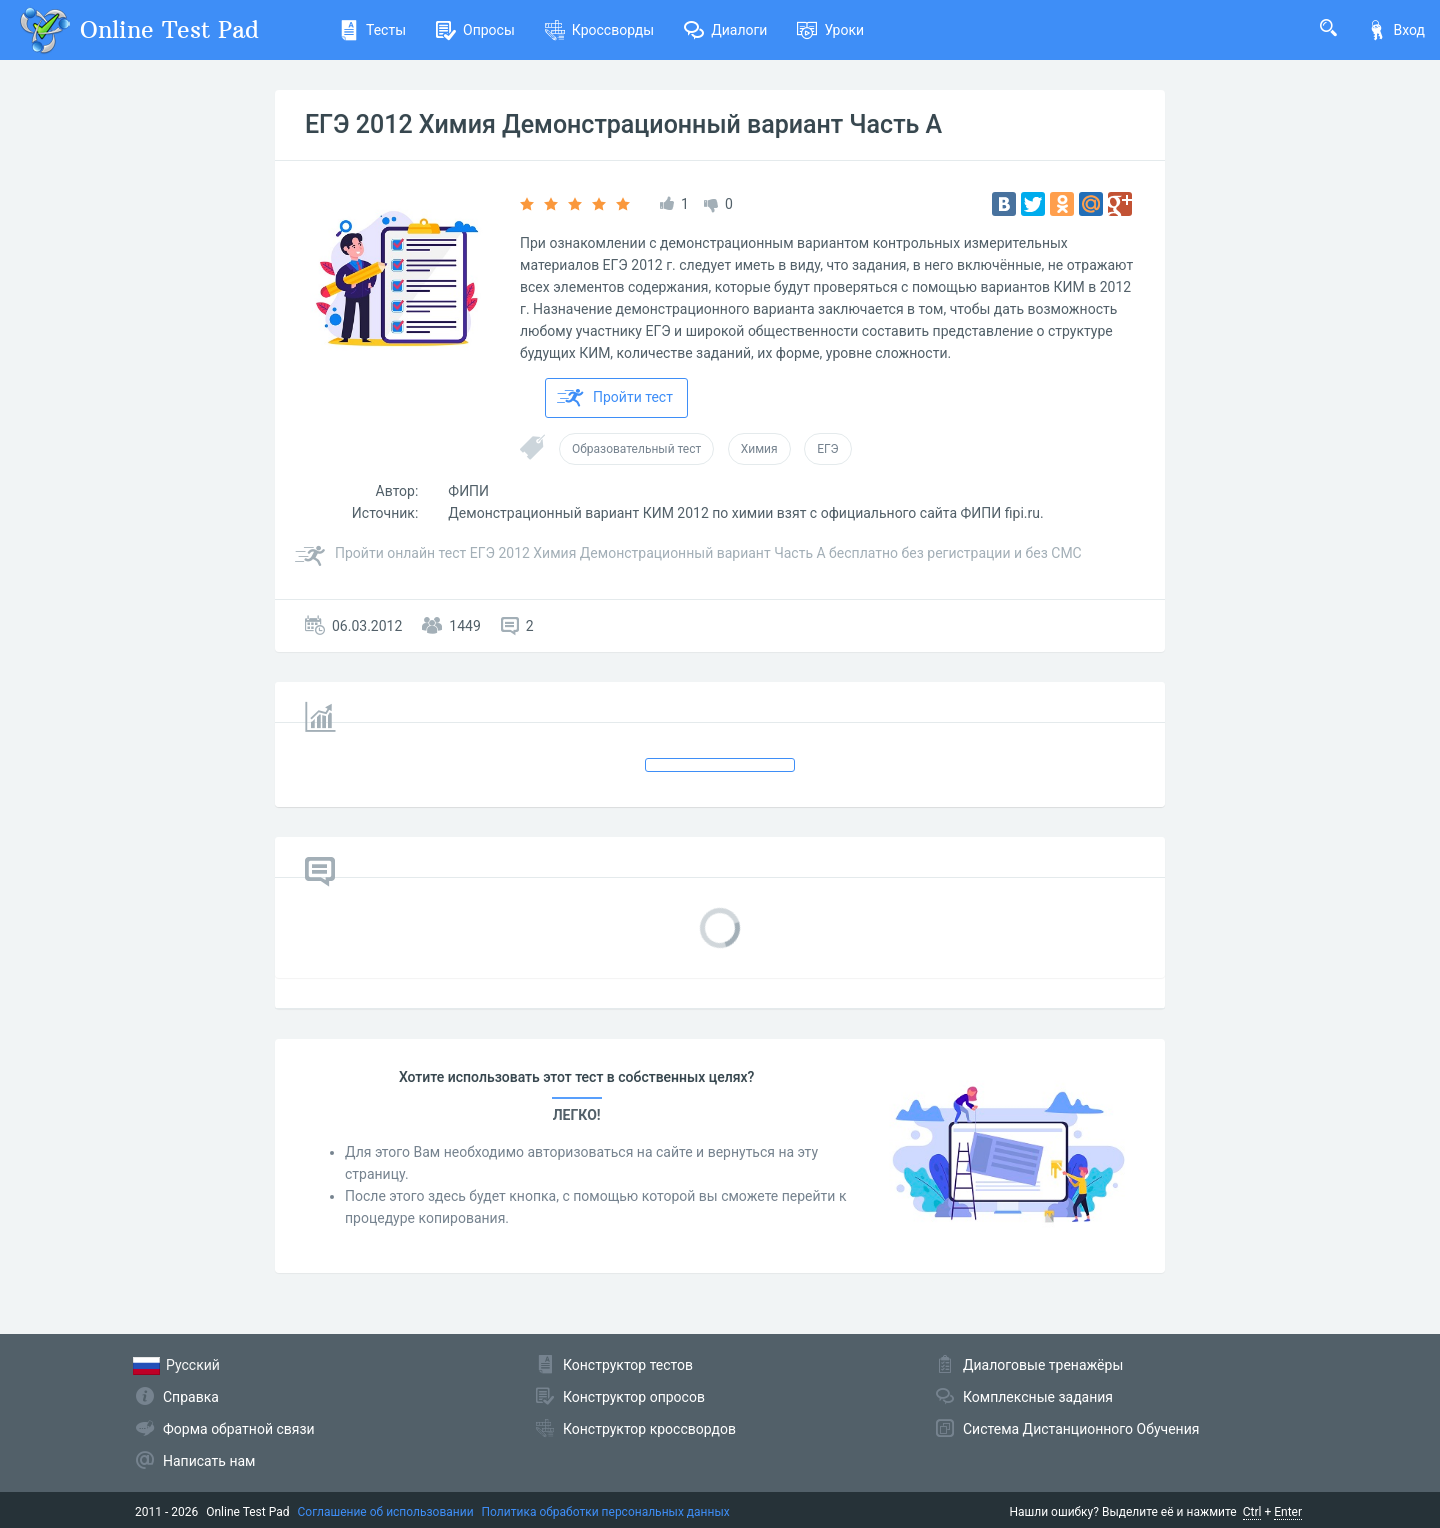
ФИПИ (468, 491)
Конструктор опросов (634, 1397)
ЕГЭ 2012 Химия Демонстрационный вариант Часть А (623, 124)
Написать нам (209, 1461)
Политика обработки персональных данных (606, 1512)
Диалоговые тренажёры (1043, 1365)
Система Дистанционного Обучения (1081, 1429)
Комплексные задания (1038, 1397)
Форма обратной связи (239, 1429)
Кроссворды (599, 30)
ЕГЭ (828, 449)
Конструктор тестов (628, 1365)
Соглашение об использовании (386, 1512)
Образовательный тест (636, 449)
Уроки (830, 30)
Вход (1396, 30)
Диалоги (725, 30)
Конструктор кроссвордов (649, 1429)
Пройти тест (615, 398)
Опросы (475, 30)
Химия (759, 449)
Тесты (372, 30)
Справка (191, 1397)
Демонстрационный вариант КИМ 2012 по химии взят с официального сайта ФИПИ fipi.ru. (745, 513)
